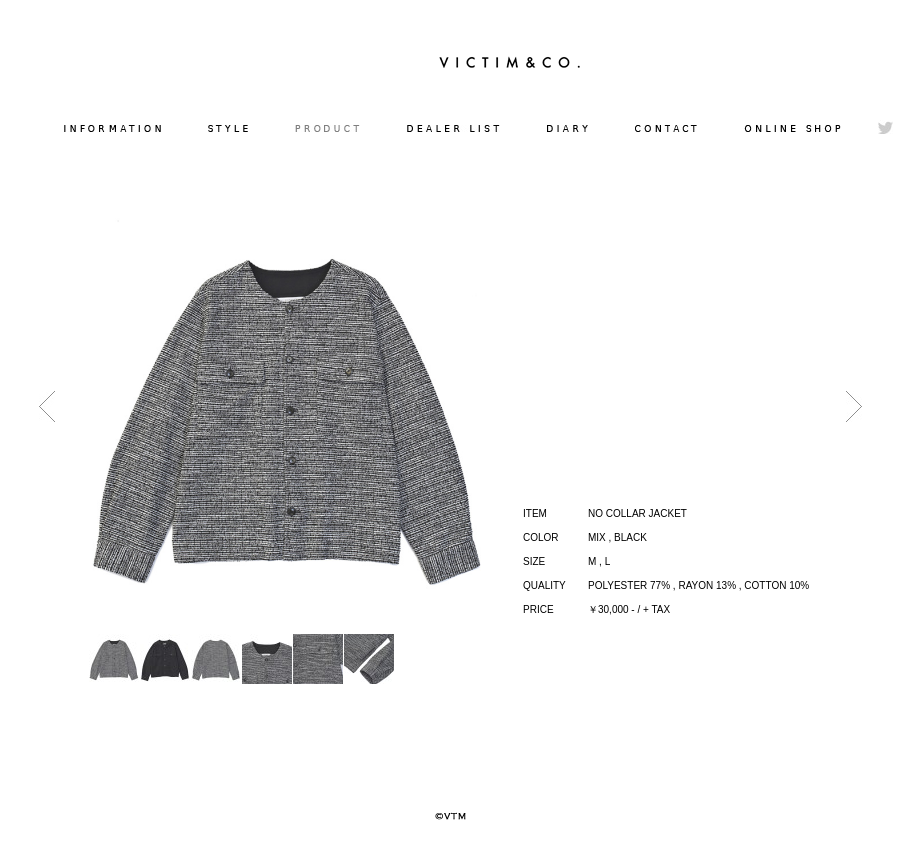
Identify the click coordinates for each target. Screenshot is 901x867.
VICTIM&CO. (509, 62)
